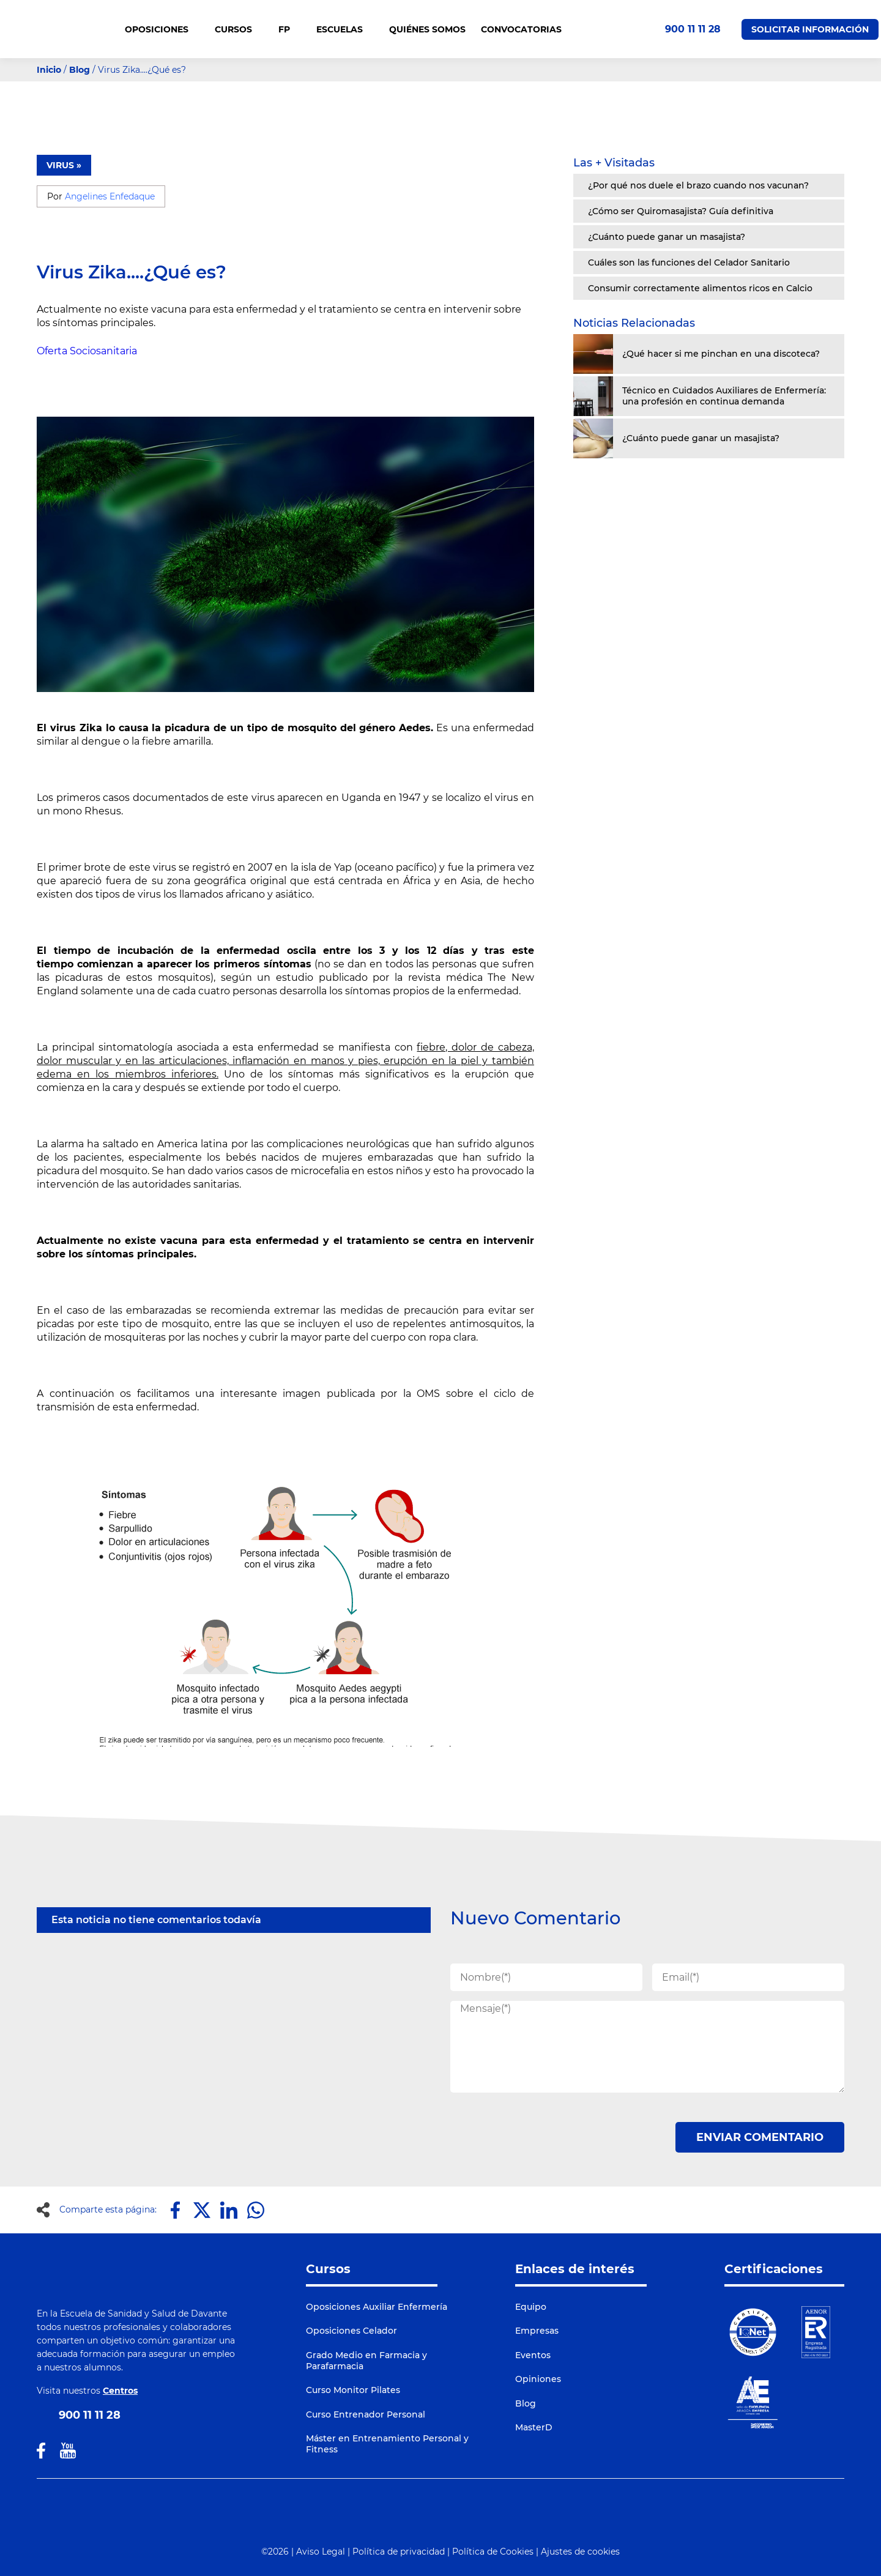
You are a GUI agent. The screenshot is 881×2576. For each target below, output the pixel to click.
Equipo (530, 2306)
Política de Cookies (492, 2551)
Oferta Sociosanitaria (87, 351)
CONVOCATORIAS (521, 29)
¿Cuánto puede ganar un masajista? (666, 236)
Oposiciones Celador (351, 2330)
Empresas (537, 2330)
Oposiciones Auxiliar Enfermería (376, 2306)
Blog (79, 69)
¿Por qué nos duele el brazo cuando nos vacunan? (698, 185)
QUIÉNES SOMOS (427, 29)
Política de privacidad (398, 2551)
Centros (120, 2390)
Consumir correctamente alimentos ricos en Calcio (700, 288)
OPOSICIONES (162, 29)
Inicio (49, 69)
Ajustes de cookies (580, 2551)
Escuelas (345, 29)
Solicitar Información (810, 29)
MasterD (533, 2427)
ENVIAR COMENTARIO (759, 2137)
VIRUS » (63, 165)
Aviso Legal (320, 2551)
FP (289, 29)
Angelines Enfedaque (110, 196)
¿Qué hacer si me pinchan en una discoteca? (721, 353)
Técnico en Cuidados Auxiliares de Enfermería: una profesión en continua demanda (724, 396)
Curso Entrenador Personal (365, 2414)
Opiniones (538, 2378)
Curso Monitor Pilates (353, 2389)
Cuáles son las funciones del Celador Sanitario (689, 262)
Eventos (533, 2355)
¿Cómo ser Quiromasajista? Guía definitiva (680, 211)
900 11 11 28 (693, 29)
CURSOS (239, 29)
